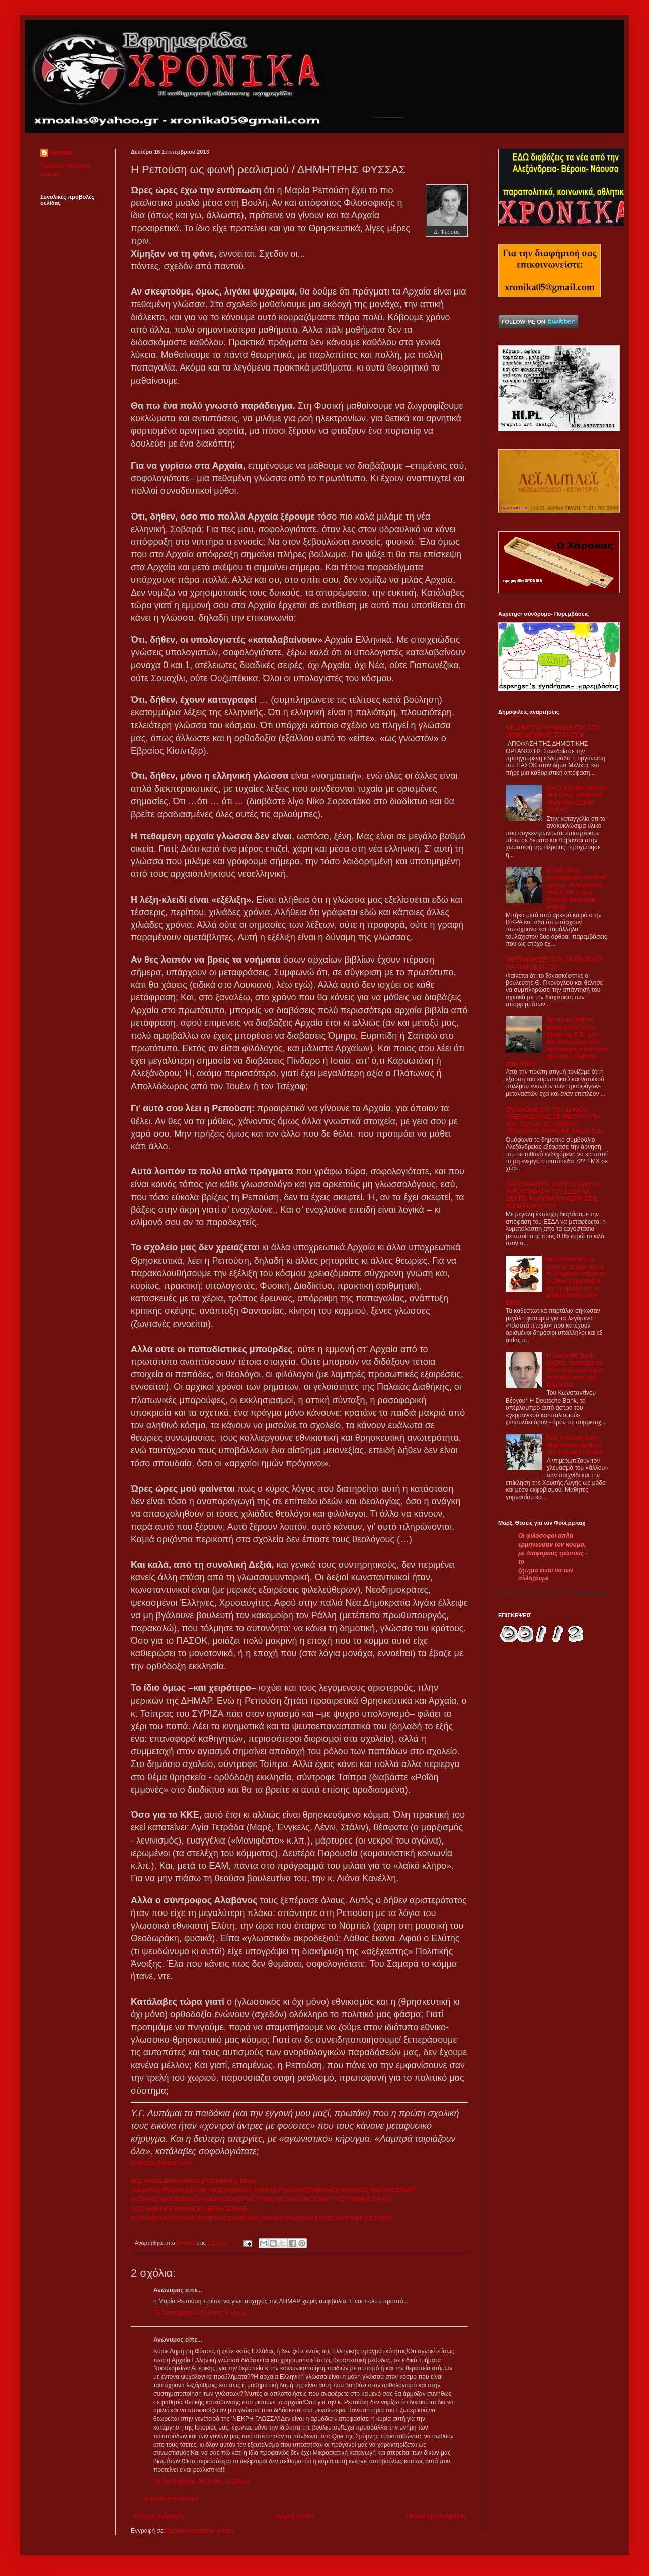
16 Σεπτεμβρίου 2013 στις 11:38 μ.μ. (202, 2481)
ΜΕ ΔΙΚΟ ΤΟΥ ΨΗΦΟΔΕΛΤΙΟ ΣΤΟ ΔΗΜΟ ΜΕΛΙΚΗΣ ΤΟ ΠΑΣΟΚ (553, 731)
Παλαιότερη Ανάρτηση (436, 2516)
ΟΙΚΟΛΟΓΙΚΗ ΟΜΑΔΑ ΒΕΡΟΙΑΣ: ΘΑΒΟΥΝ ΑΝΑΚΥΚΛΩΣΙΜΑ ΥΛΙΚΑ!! (577, 799)
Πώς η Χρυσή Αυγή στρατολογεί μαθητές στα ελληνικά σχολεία (575, 1445)
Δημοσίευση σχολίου (170, 2498)
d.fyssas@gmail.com (161, 2162)
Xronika (61, 152)
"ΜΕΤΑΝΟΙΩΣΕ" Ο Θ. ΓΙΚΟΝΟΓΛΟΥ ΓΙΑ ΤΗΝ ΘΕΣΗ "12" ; (554, 963)
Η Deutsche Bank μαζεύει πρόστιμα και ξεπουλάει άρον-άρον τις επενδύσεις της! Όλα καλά (575, 1370)
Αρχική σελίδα (295, 2516)
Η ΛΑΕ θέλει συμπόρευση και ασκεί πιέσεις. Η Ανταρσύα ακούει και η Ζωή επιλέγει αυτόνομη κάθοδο (577, 888)
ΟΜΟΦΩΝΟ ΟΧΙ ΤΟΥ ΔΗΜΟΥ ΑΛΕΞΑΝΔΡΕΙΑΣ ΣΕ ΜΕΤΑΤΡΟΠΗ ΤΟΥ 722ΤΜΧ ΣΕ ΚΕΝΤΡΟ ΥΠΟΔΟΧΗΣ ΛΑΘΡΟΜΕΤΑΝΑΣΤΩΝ (554, 1120)
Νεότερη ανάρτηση (158, 2516)
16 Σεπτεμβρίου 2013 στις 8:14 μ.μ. (200, 2312)
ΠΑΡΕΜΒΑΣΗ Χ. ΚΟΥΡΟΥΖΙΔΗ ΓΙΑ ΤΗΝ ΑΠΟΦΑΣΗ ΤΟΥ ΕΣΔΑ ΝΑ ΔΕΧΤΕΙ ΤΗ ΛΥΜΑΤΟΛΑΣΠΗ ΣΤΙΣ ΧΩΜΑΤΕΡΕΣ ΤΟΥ (553, 1195)
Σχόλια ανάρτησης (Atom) (201, 2530)
